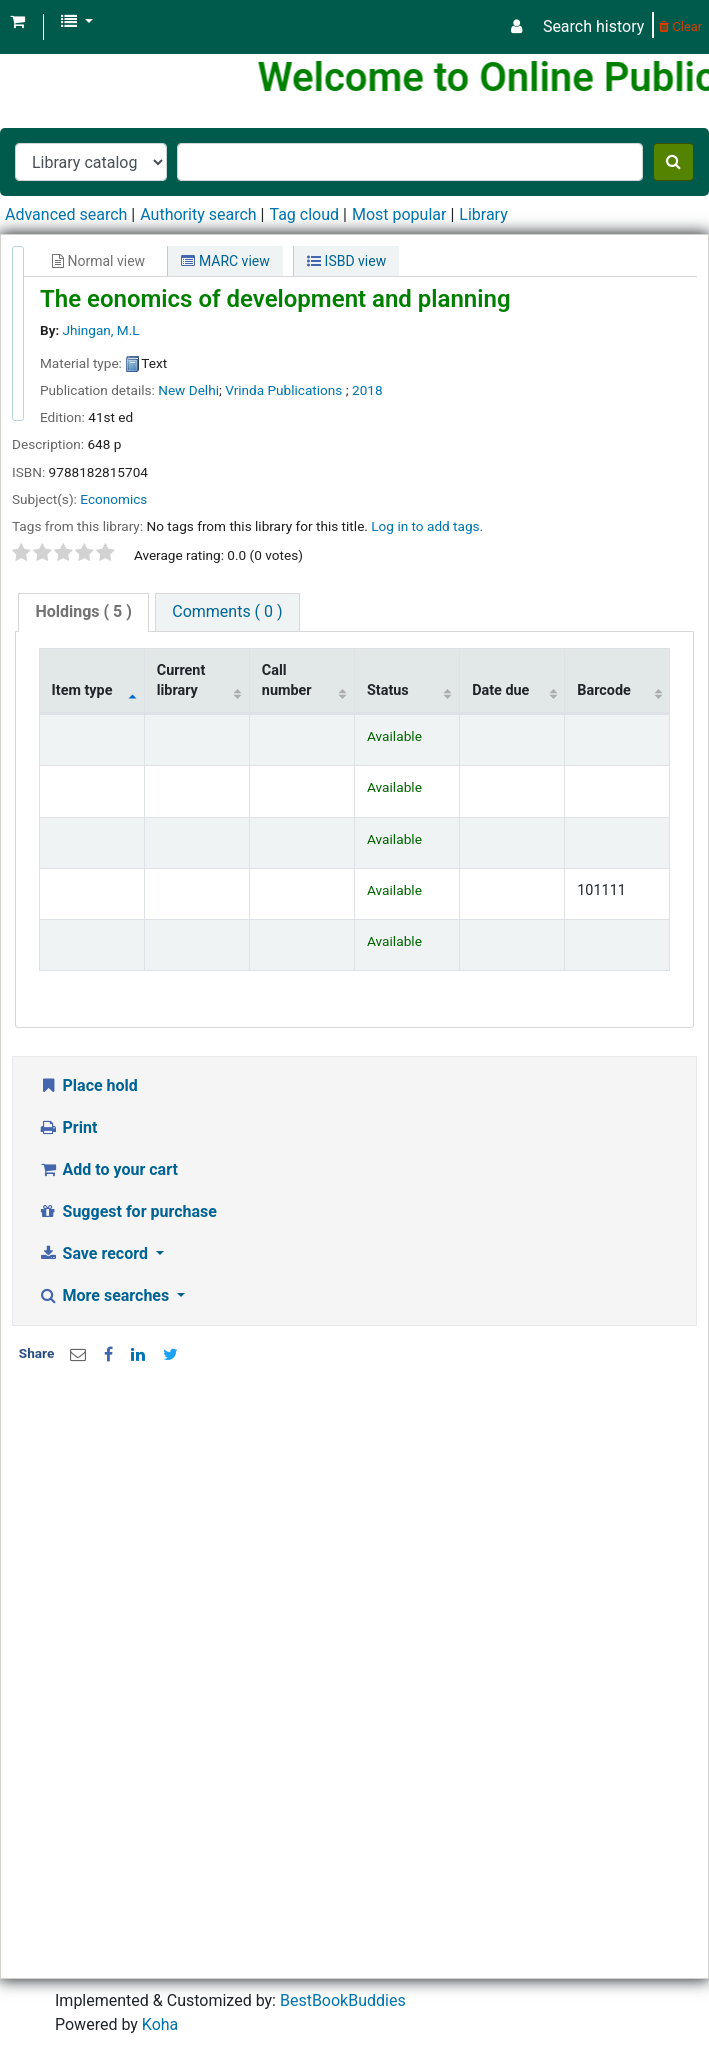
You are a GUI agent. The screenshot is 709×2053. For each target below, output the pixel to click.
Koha (160, 2024)
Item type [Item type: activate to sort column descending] (82, 690)
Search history (593, 26)
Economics (113, 499)
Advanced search (66, 214)
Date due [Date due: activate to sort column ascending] (500, 690)
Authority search (198, 214)
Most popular (399, 214)
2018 (367, 390)
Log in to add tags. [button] (427, 526)
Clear (680, 26)
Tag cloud (304, 214)
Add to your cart (108, 1169)
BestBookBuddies (343, 2000)
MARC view (225, 261)
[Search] (673, 162)
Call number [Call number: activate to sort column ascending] (287, 680)
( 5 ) (83, 611)
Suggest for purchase (127, 1211)
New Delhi (188, 390)
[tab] (83, 612)
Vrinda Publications (285, 390)
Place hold (88, 1085)
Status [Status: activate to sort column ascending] (388, 690)
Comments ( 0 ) (227, 611)
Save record (95, 1253)
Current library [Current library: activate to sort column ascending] (181, 680)
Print (67, 1127)
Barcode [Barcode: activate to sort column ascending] (604, 690)
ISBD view (346, 261)
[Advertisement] (347, 1540)
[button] (17, 22)
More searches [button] (105, 1295)
